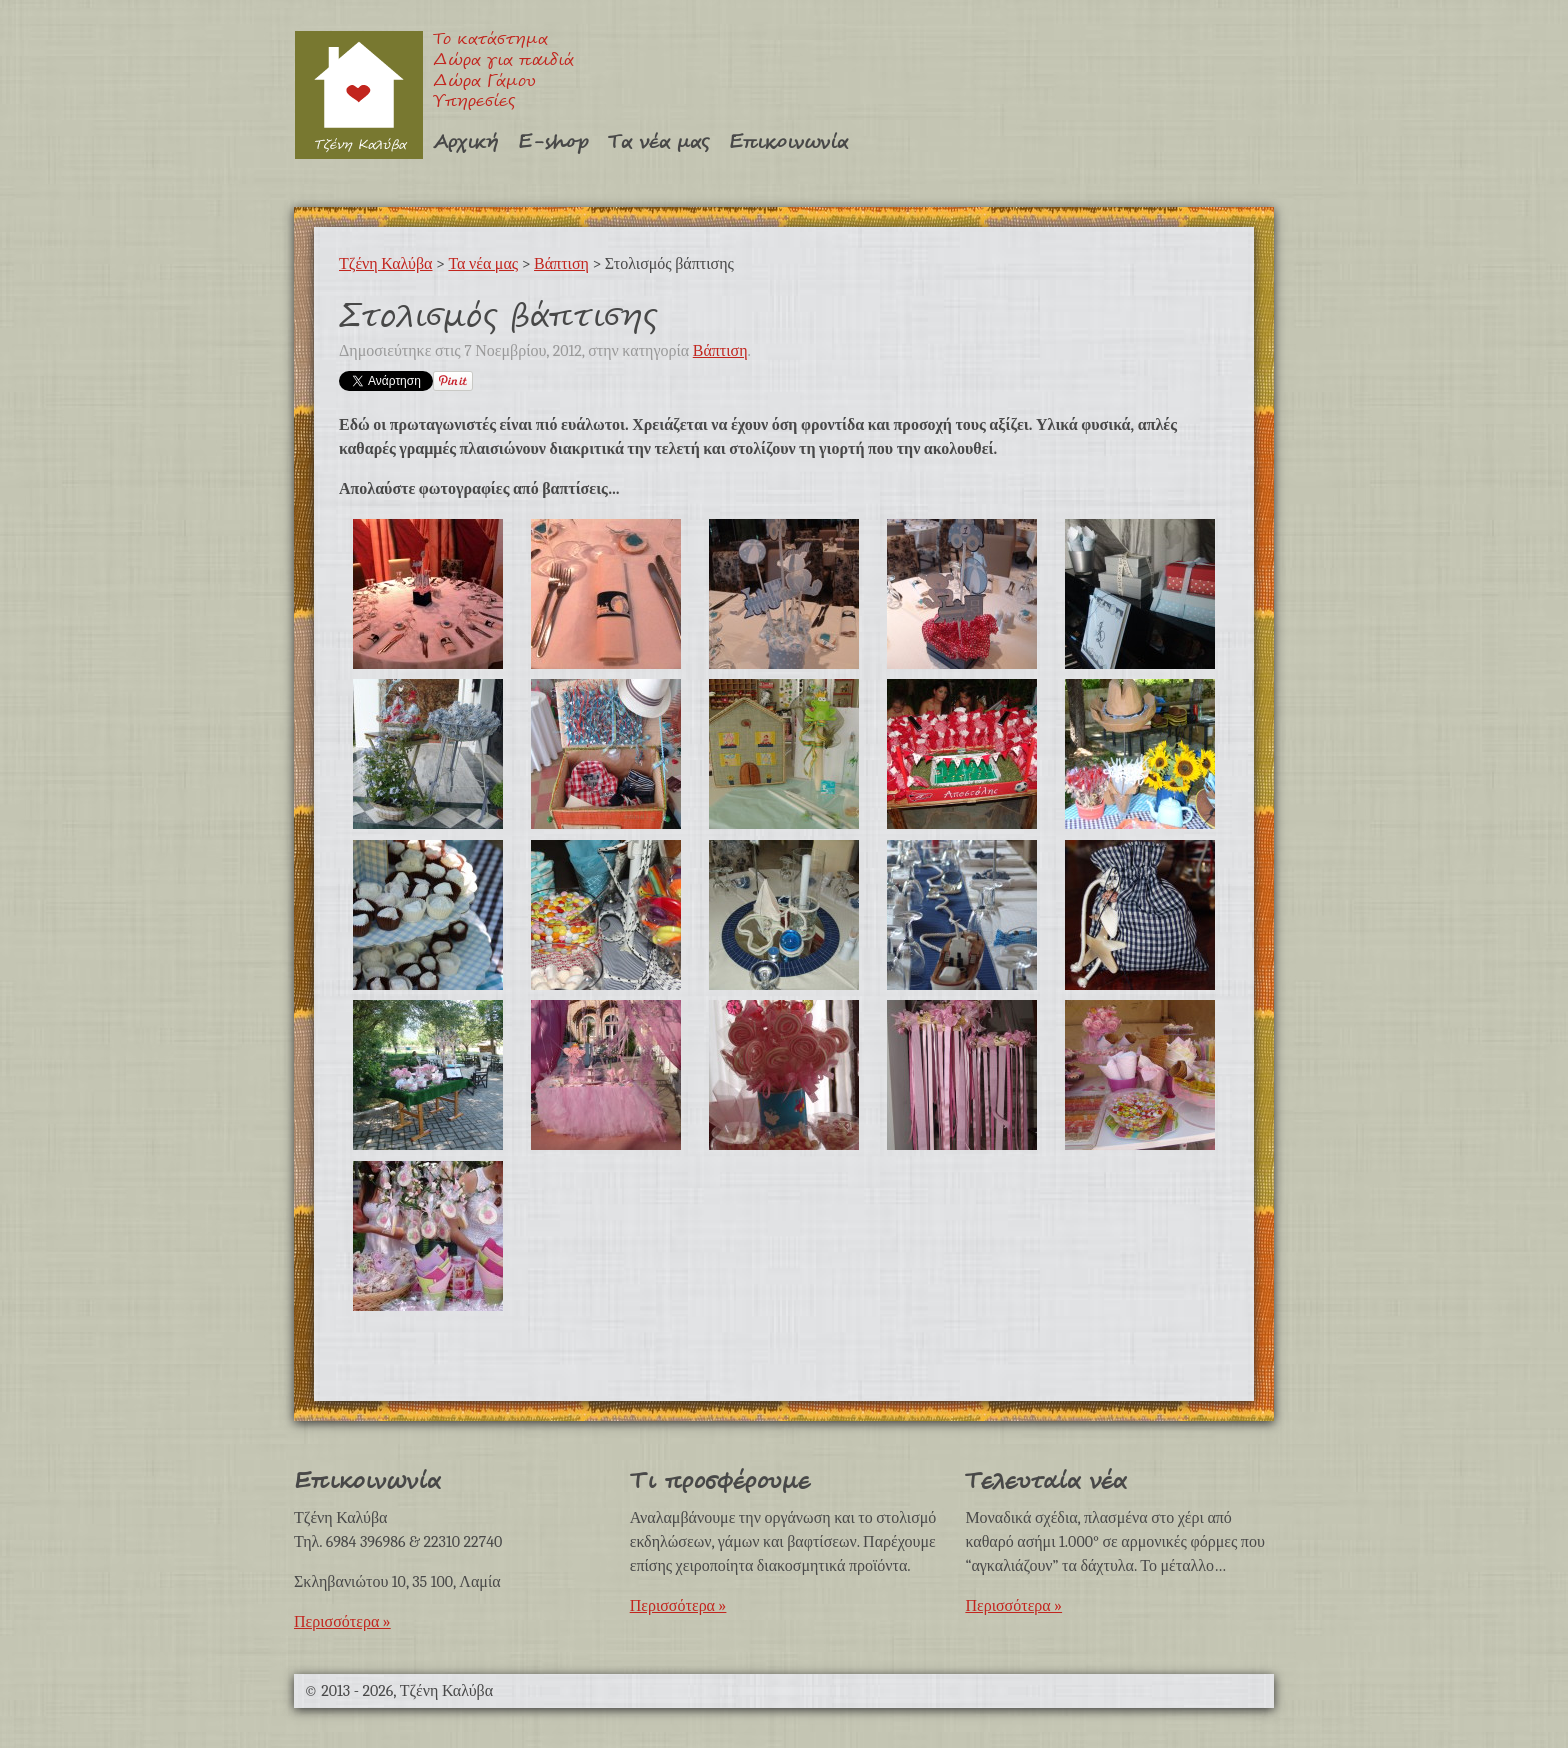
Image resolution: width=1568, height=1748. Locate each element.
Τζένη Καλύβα (358, 94)
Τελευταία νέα (1045, 1481)
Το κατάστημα (490, 40)
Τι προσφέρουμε (720, 1481)
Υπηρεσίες (474, 102)
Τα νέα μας (658, 142)
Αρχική (465, 142)
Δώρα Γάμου (484, 82)
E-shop (553, 142)
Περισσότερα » (342, 1622)
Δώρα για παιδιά (503, 61)
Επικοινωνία (788, 142)
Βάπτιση (561, 264)
